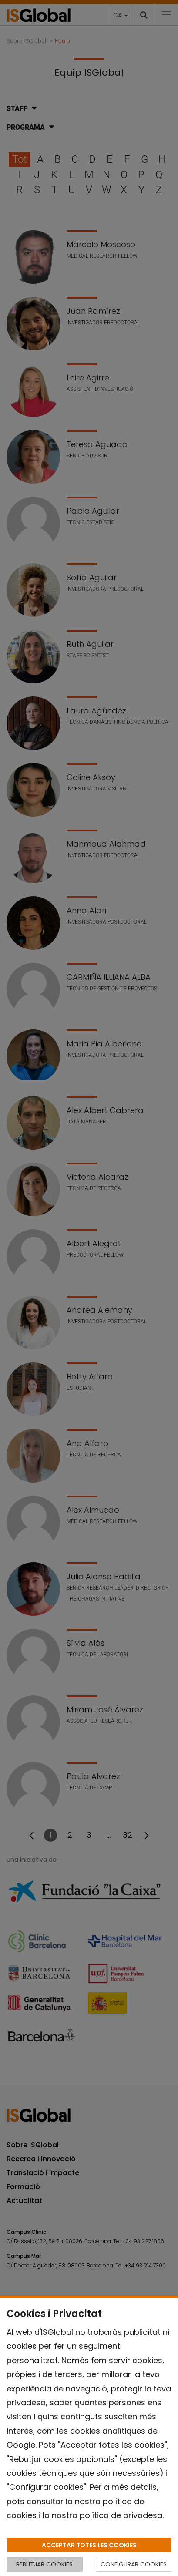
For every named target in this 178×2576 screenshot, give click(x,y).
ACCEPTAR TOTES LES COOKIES (89, 2545)
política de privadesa (121, 2515)
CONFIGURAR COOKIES (134, 2564)
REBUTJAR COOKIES (44, 2564)
